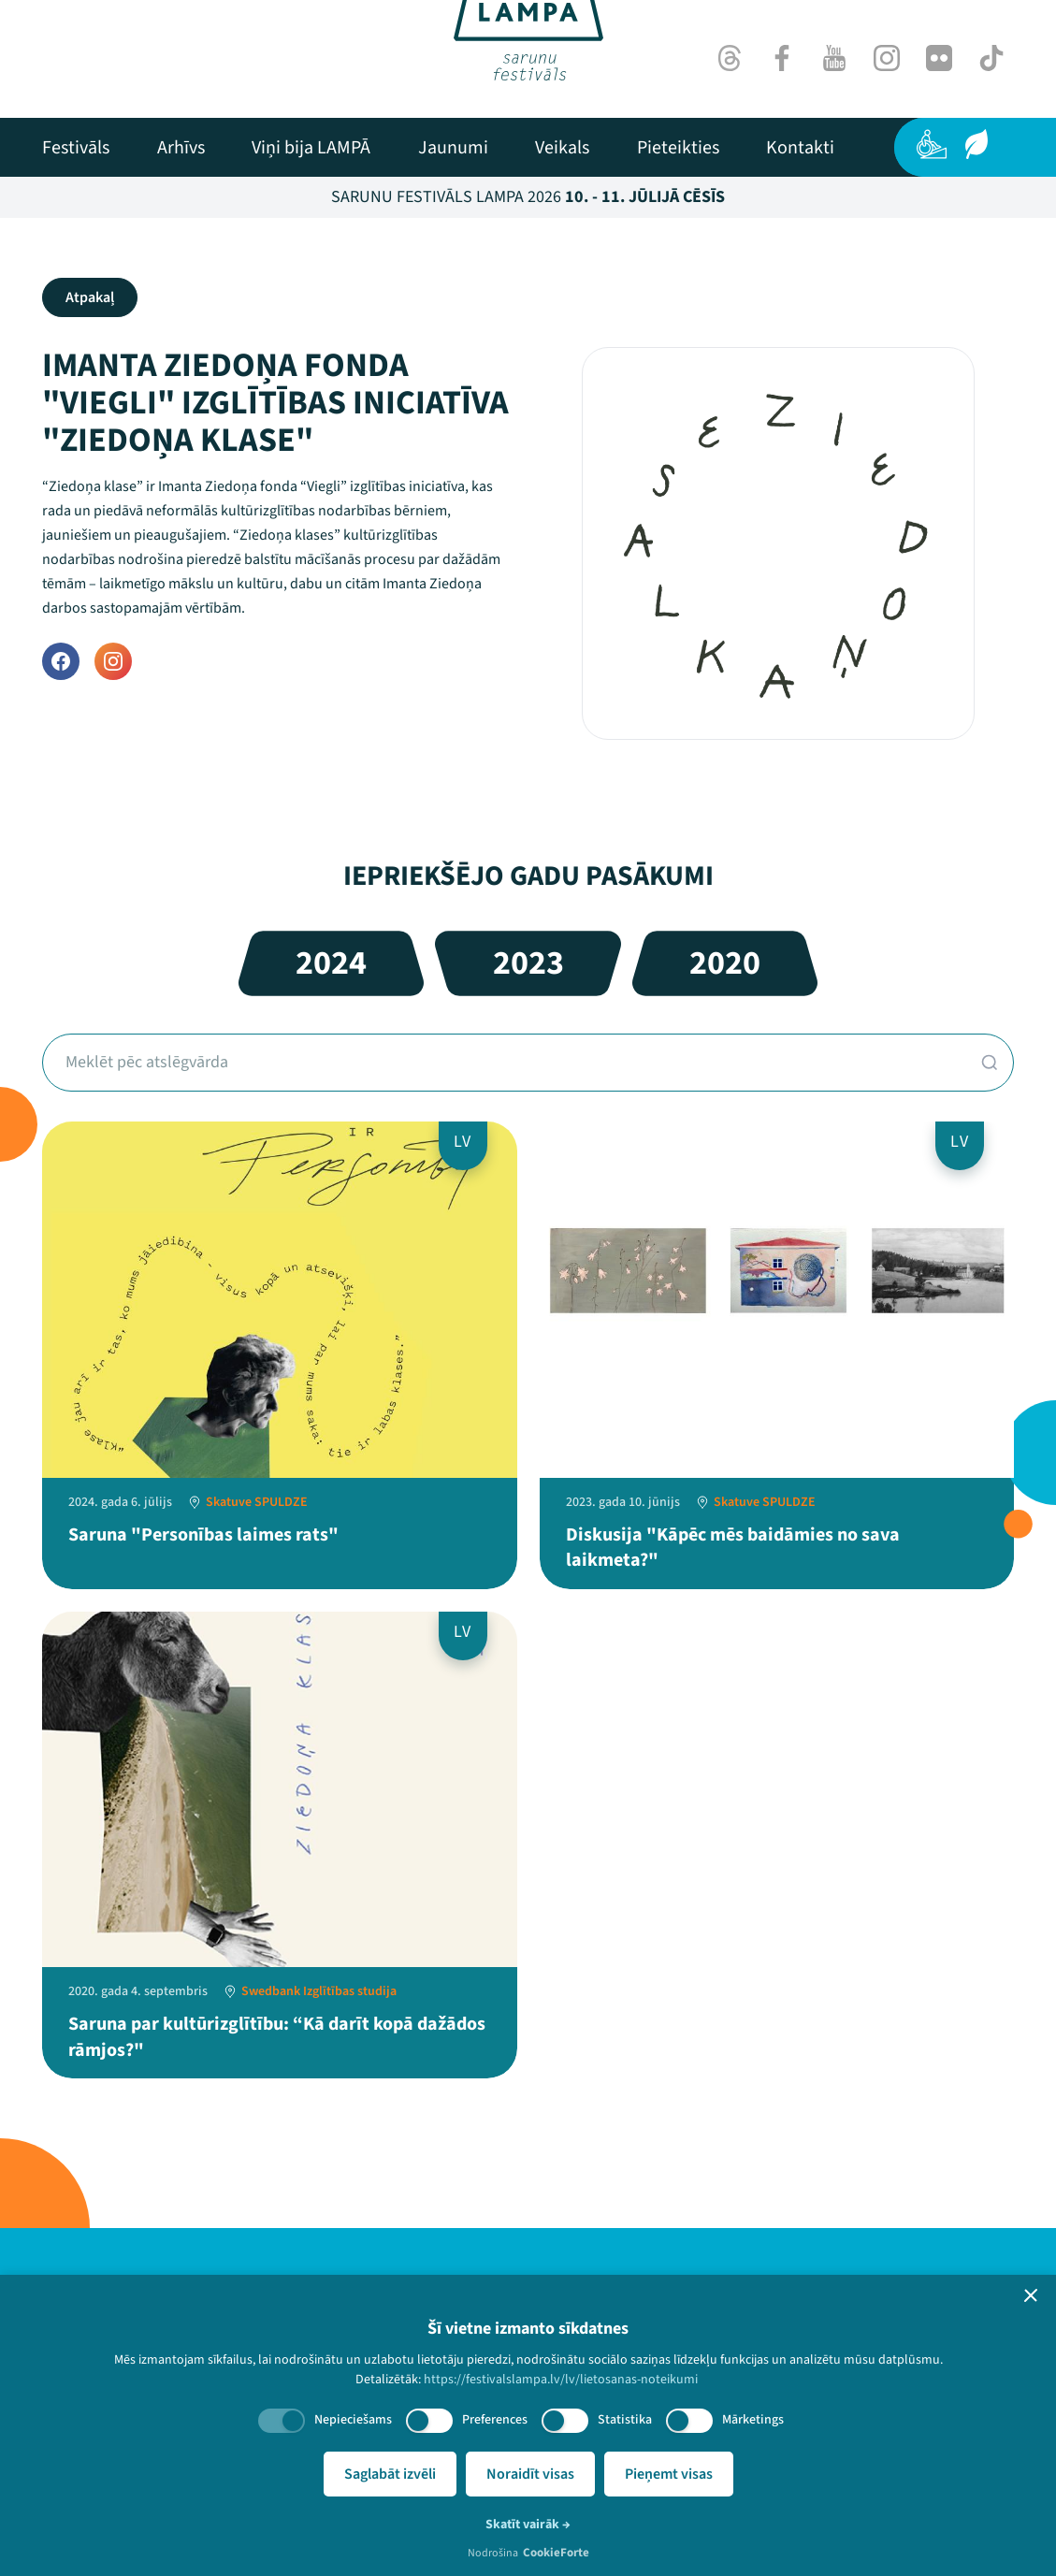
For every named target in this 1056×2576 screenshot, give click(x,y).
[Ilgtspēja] (976, 144)
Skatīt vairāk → (528, 2524)
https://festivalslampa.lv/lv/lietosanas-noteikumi (561, 2379)
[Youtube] (834, 58)
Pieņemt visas (669, 2474)
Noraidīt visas (530, 2474)
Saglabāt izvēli (390, 2474)
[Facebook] (781, 58)
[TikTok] (991, 58)
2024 (331, 963)
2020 (724, 963)
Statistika (625, 2419)
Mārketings (753, 2419)
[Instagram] (886, 58)
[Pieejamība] (932, 144)
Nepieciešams (353, 2419)
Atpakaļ (89, 297)
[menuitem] (75, 148)
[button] (1031, 2295)
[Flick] (939, 58)
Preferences (495, 2419)
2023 (528, 963)
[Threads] (729, 58)
